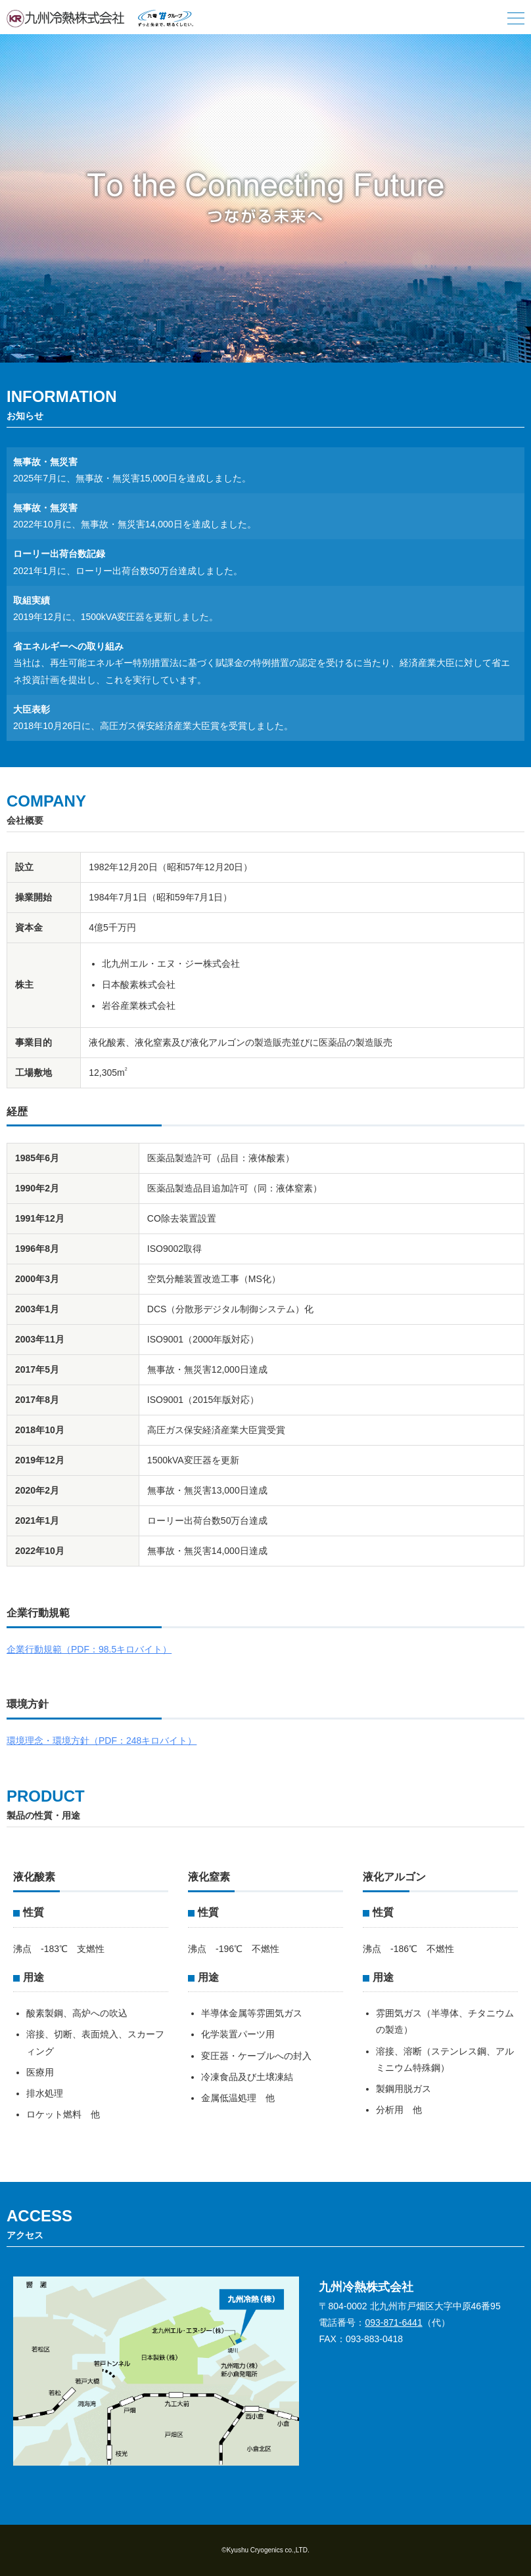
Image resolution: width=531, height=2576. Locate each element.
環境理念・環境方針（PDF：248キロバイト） (101, 1740)
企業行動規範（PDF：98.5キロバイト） (89, 1649)
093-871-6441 (393, 2322)
